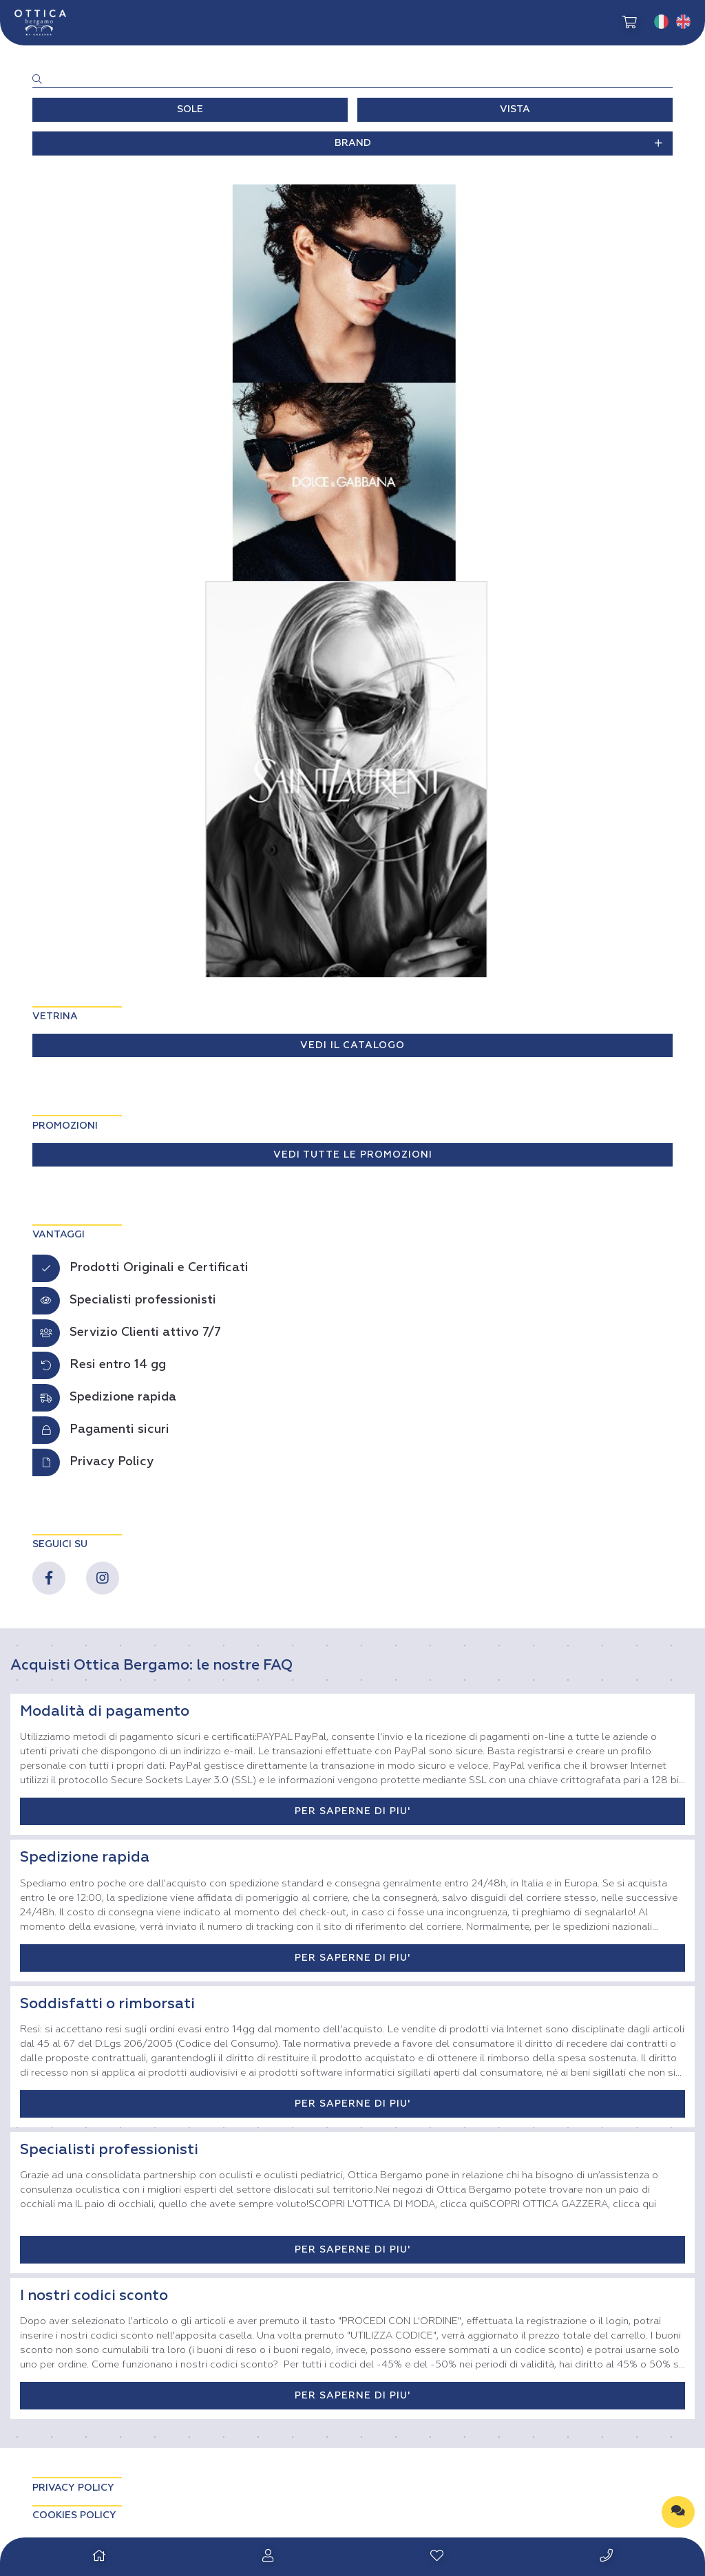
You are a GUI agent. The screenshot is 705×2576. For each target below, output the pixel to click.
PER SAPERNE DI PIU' (352, 1811)
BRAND (499, 143)
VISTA (515, 109)
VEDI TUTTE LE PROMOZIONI (352, 1155)
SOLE (190, 109)
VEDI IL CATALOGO (352, 1045)
